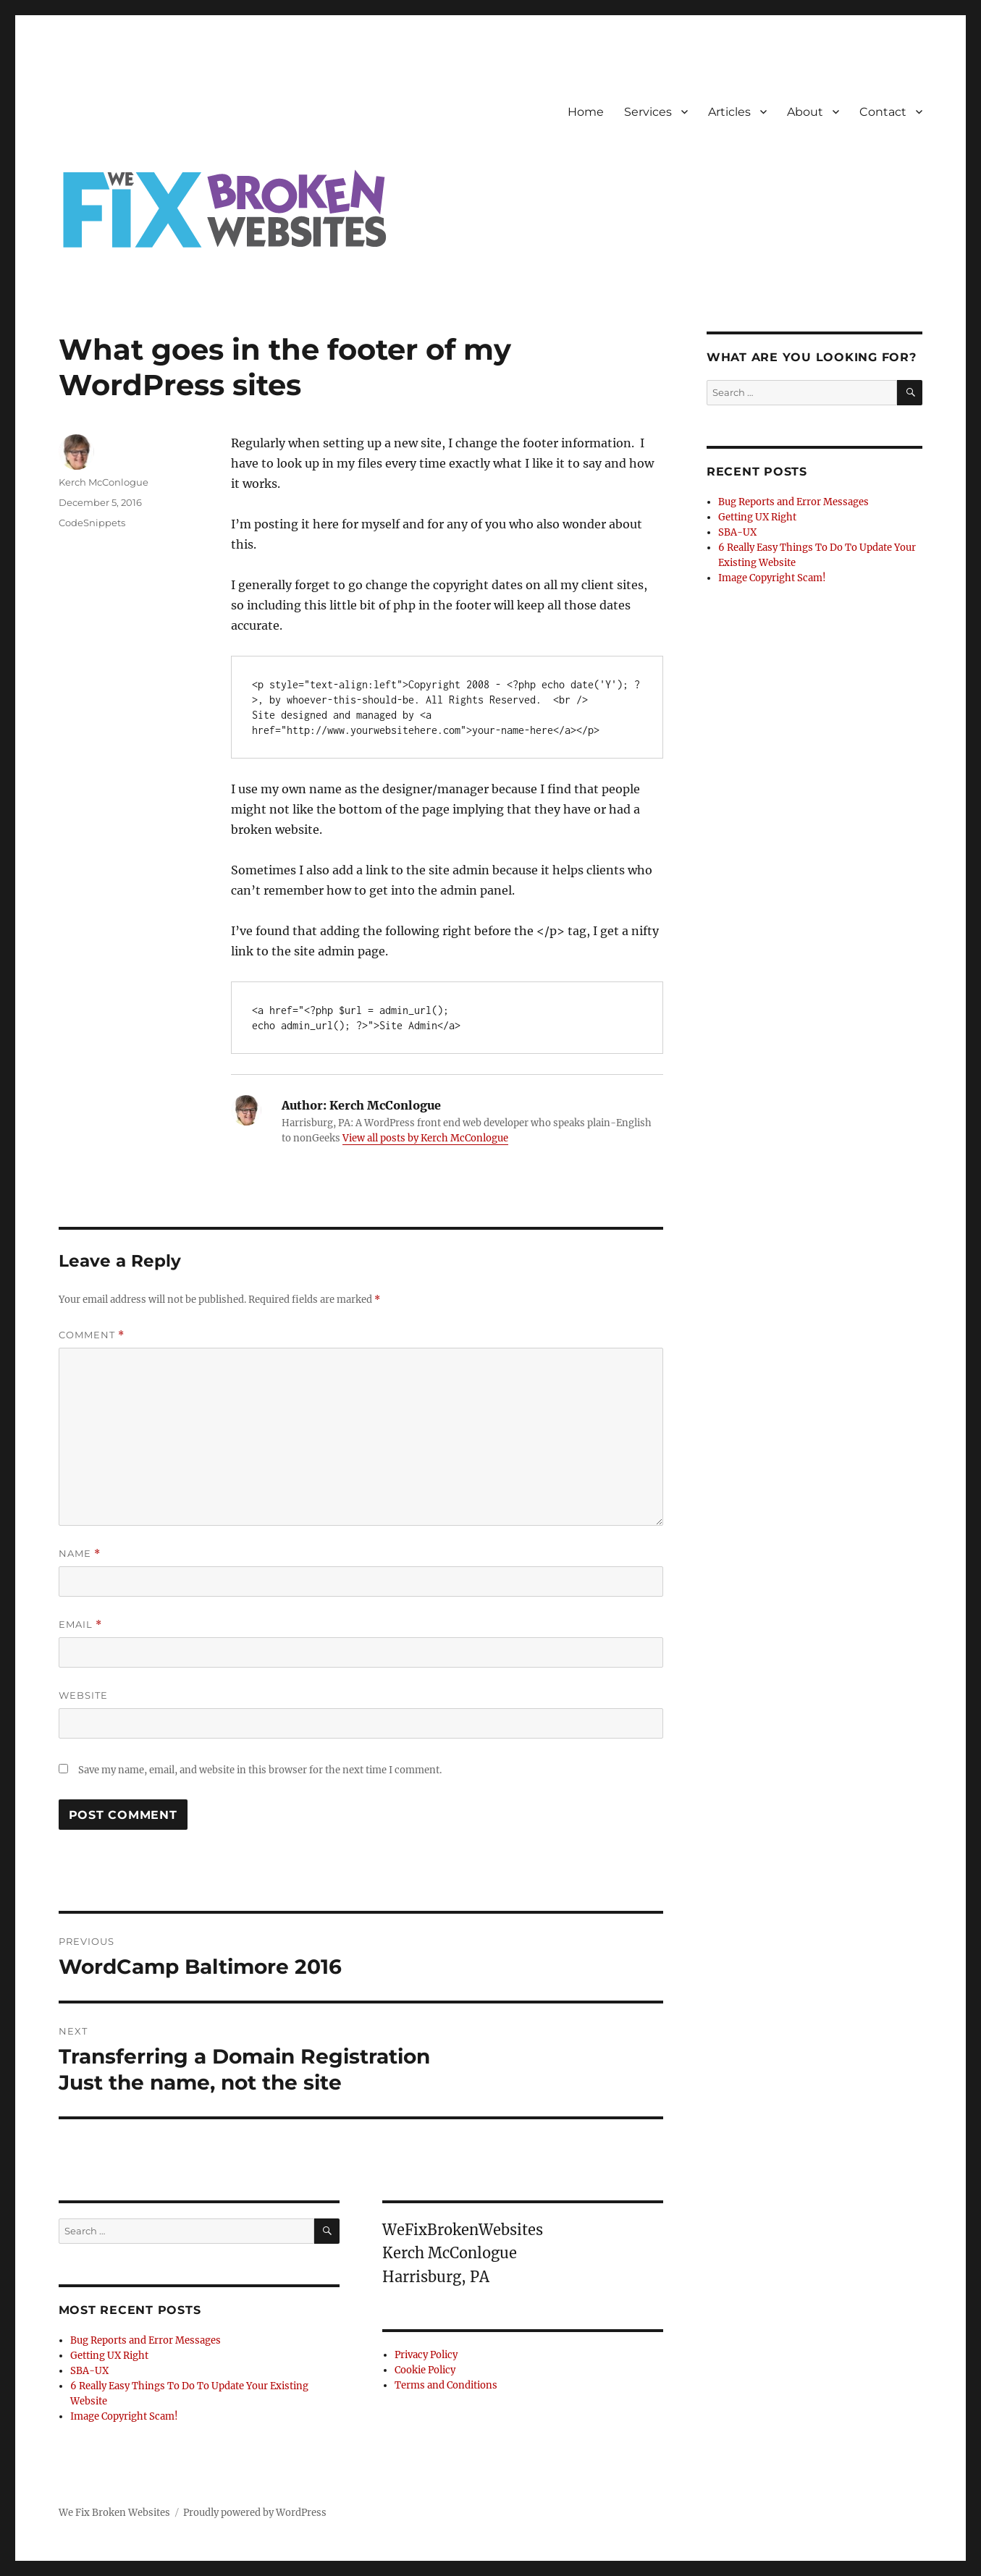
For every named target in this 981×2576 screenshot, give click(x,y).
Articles (729, 112)
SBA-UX (89, 2371)
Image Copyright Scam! (124, 2416)
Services (648, 112)
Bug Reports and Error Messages (145, 2340)
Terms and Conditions (446, 2385)
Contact (882, 112)
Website (83, 1695)
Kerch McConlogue (103, 482)
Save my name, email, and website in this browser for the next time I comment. (260, 1770)
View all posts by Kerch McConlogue (425, 1138)
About (805, 112)
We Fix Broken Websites (114, 2513)
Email (80, 1624)
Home (586, 112)
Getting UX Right (109, 2355)
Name (80, 1553)
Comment (92, 1335)
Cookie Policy (425, 2370)
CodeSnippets (92, 522)
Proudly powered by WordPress (255, 2513)
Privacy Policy (426, 2355)
